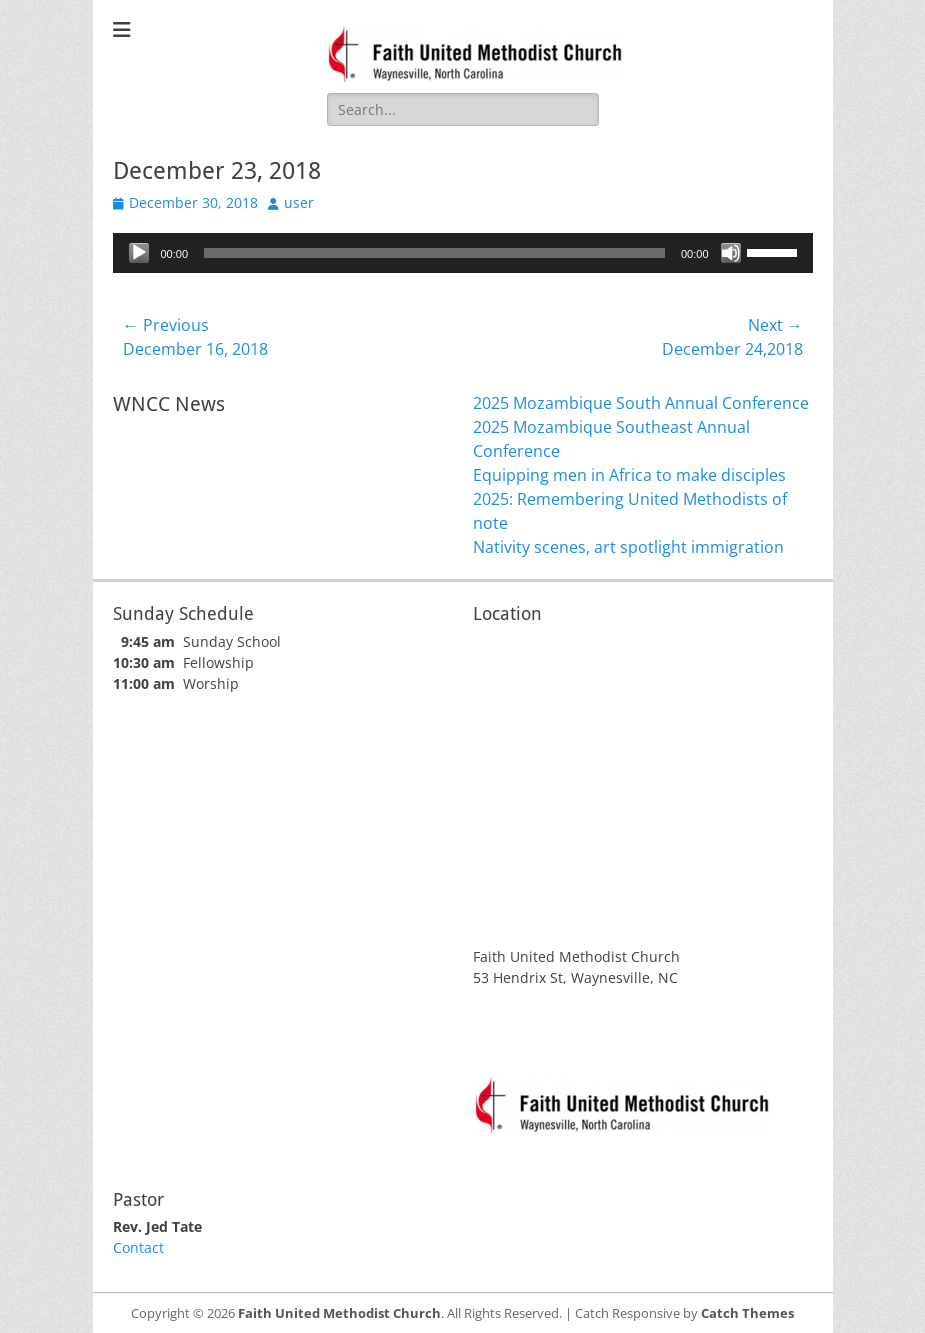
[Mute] (731, 253)
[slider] (434, 253)
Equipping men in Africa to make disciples (629, 475)
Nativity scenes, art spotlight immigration (628, 547)
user (299, 202)
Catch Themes (747, 1313)
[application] (463, 253)
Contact (138, 1247)
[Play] (139, 253)
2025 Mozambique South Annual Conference (641, 403)
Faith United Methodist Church (339, 1313)
